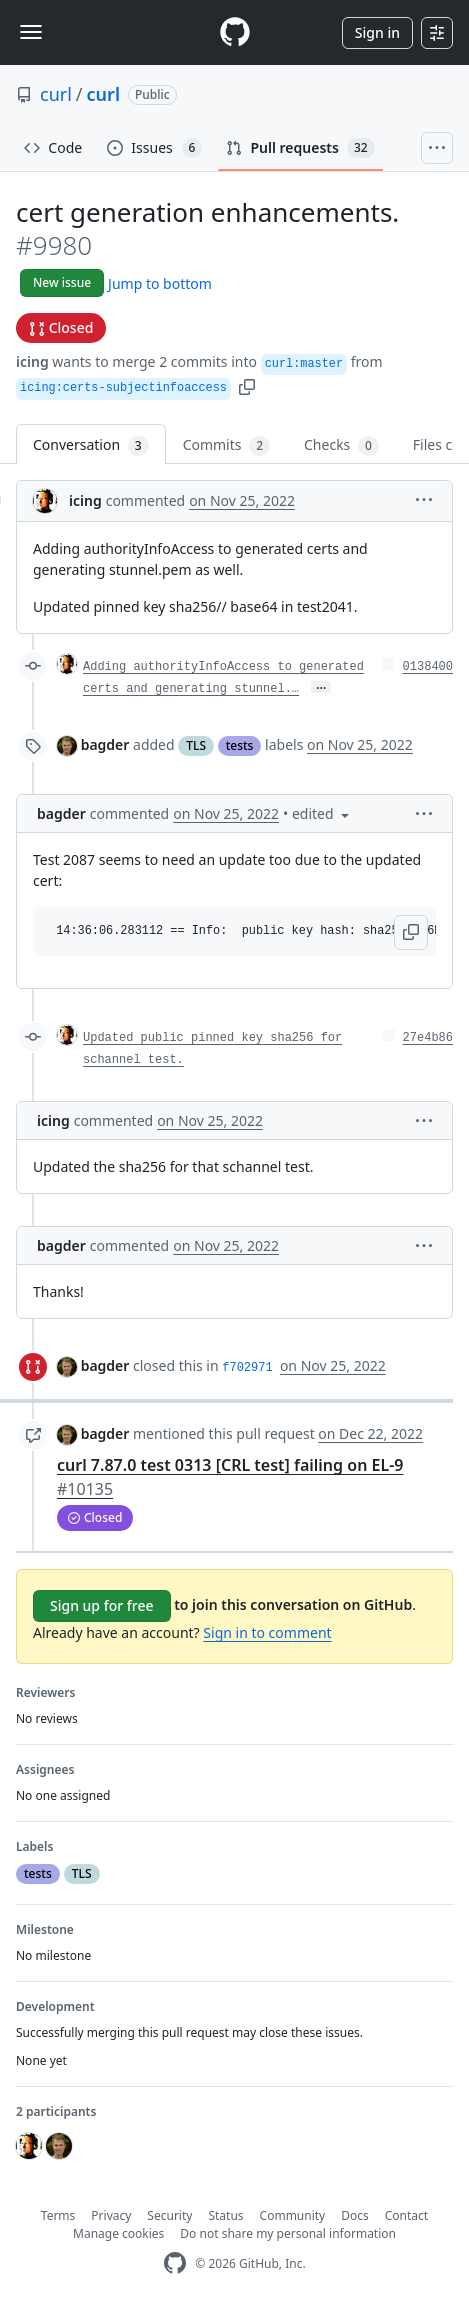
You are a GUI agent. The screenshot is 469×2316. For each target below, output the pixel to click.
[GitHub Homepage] (175, 2263)
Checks (341, 445)
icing (32, 361)
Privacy (111, 2215)
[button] (247, 385)
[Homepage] (235, 32)
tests (240, 745)
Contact (406, 2215)
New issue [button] (62, 282)
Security (169, 2215)
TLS (196, 745)
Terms (58, 2215)
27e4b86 (428, 1038)
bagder (105, 744)
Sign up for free (102, 1605)
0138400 (428, 667)
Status (225, 2215)
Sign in (377, 32)
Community (293, 2215)
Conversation (91, 445)
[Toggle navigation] (31, 32)
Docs (355, 2215)
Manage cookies (118, 2233)
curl (56, 94)
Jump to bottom (160, 283)
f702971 (247, 1368)
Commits (226, 445)
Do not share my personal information (288, 2233)
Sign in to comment (267, 1632)
